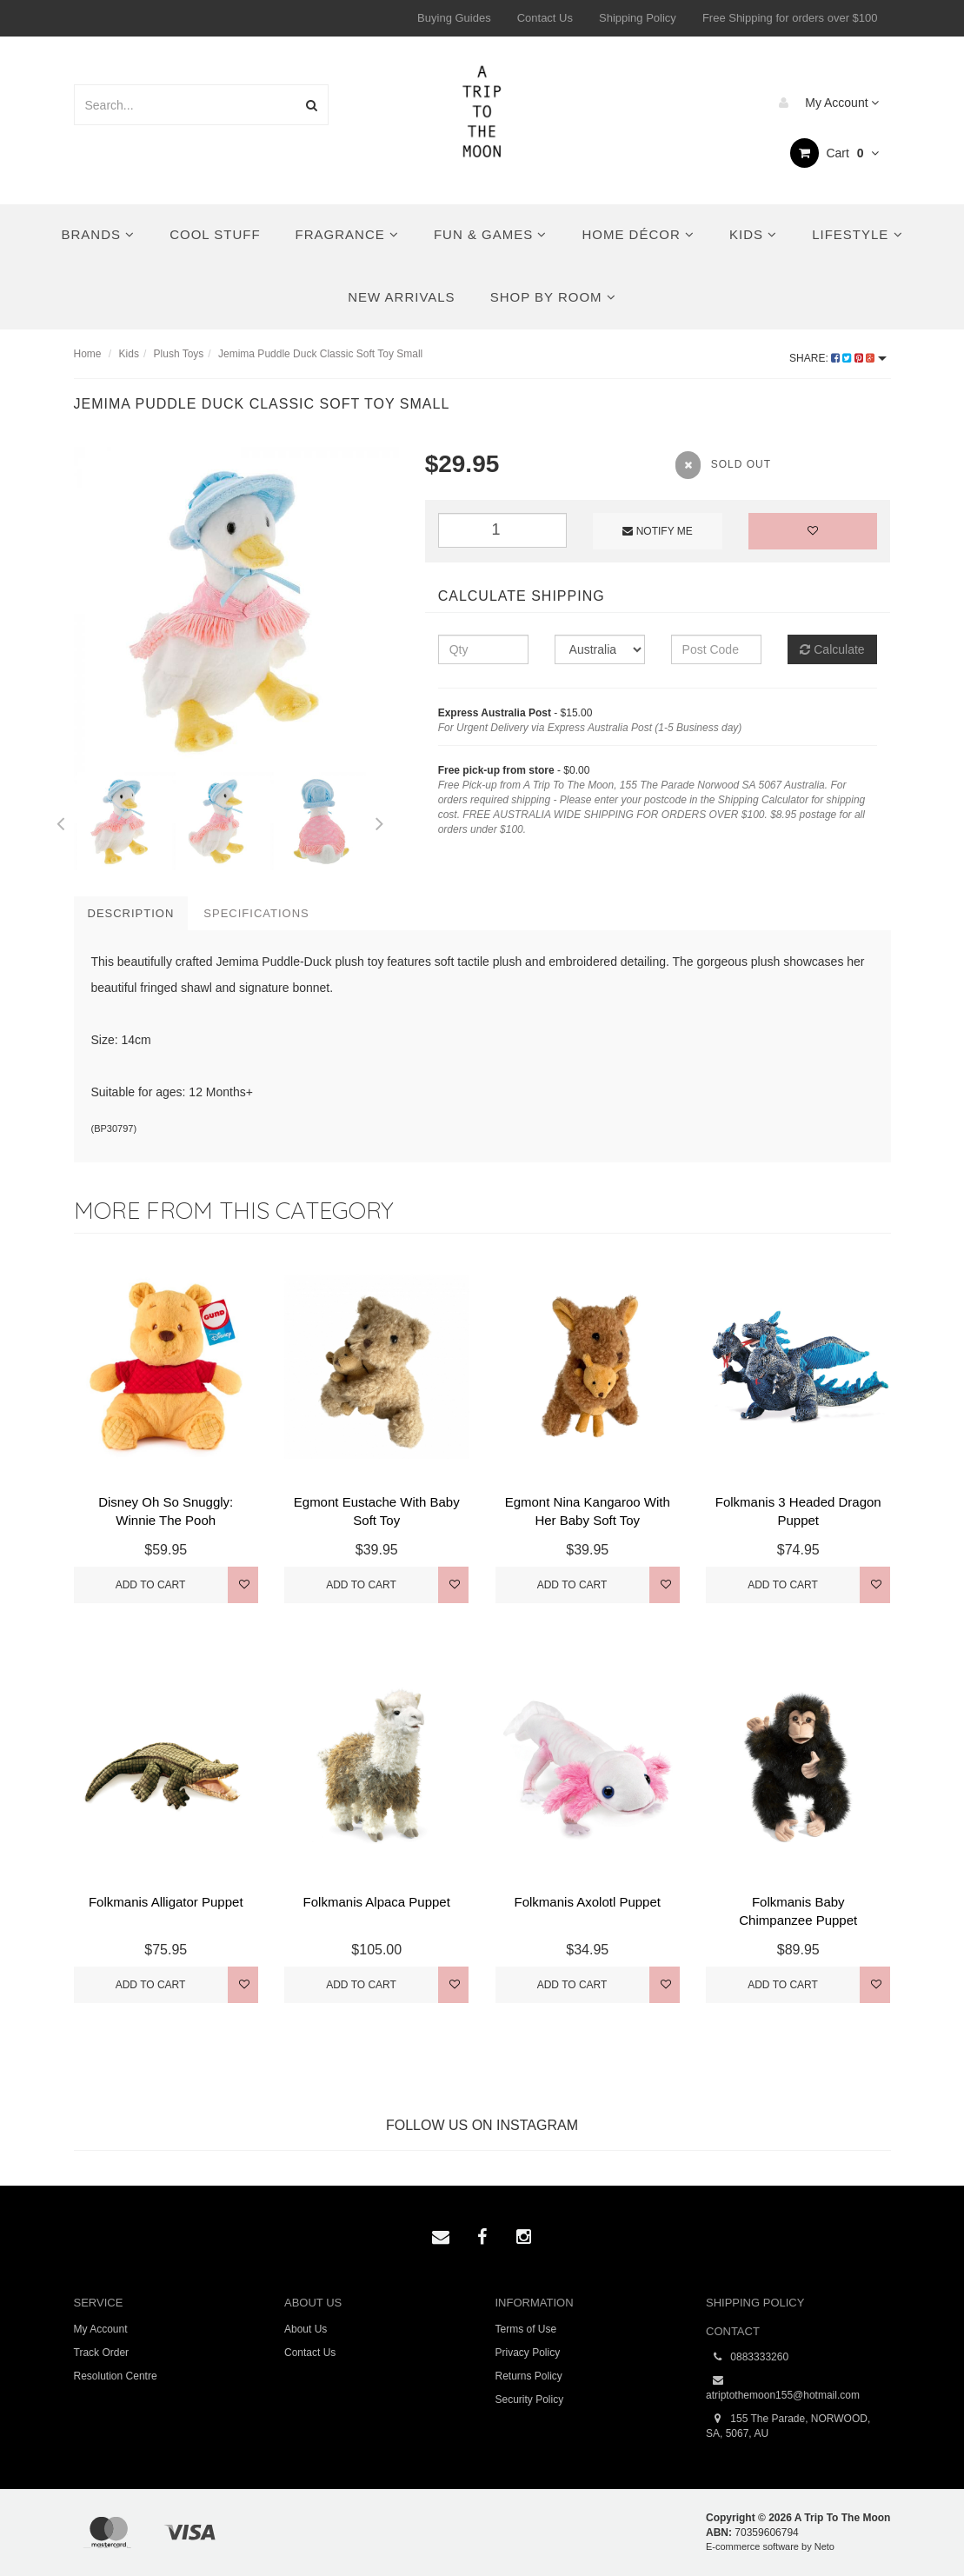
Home (88, 354)
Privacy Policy (528, 2352)
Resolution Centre (115, 2376)
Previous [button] (61, 820)
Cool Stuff (215, 234)
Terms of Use (526, 2329)
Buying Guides (454, 17)
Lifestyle (857, 234)
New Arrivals (401, 297)
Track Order (102, 2352)
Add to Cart (151, 1585)
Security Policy (529, 2399)
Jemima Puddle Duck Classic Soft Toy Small (320, 354)
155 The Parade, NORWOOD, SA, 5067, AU (788, 2426)
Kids (753, 234)
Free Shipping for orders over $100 (790, 17)
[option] (236, 609)
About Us (305, 2329)
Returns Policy (528, 2376)
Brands (98, 234)
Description (131, 913)
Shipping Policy (637, 17)
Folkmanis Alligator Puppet (166, 1901)
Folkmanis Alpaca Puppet (376, 1901)
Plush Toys (179, 354)
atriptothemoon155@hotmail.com (783, 2387)
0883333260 (747, 2357)
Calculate (832, 649)
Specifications (256, 913)
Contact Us (545, 17)
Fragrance (347, 234)
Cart (835, 153)
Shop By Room (553, 297)
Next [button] (379, 820)
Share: (837, 358)
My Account (824, 102)
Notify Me (657, 531)
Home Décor (638, 234)
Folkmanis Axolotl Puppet (588, 1901)
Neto (824, 2546)
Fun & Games (491, 234)
